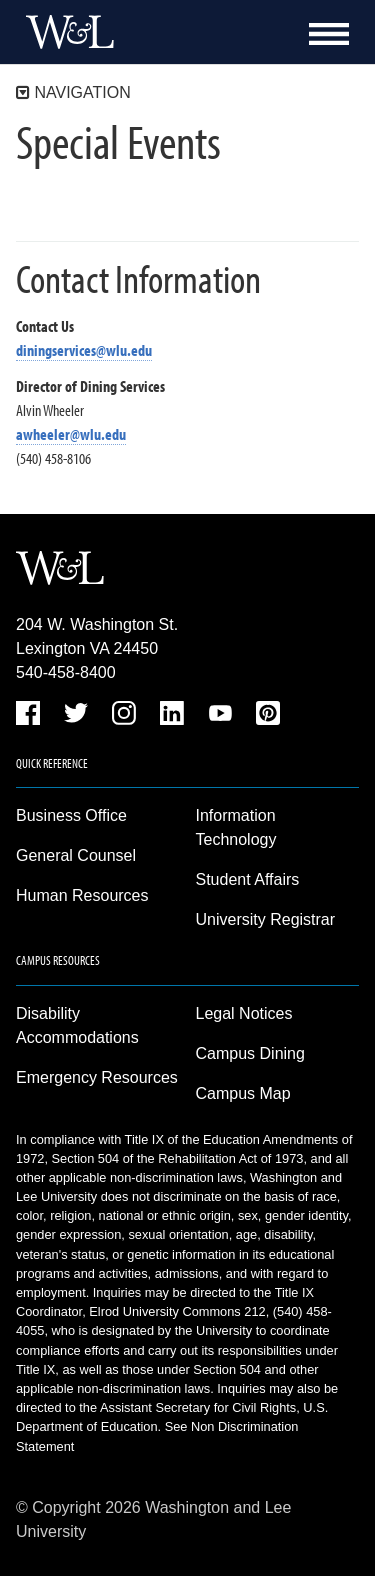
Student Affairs (248, 879)
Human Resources (82, 895)
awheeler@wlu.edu (71, 434)
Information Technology (236, 827)
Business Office (71, 815)
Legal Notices (244, 1013)
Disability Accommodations (77, 1025)
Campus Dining (250, 1053)
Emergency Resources (97, 1077)
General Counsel (76, 855)
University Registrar (266, 919)
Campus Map (243, 1093)
